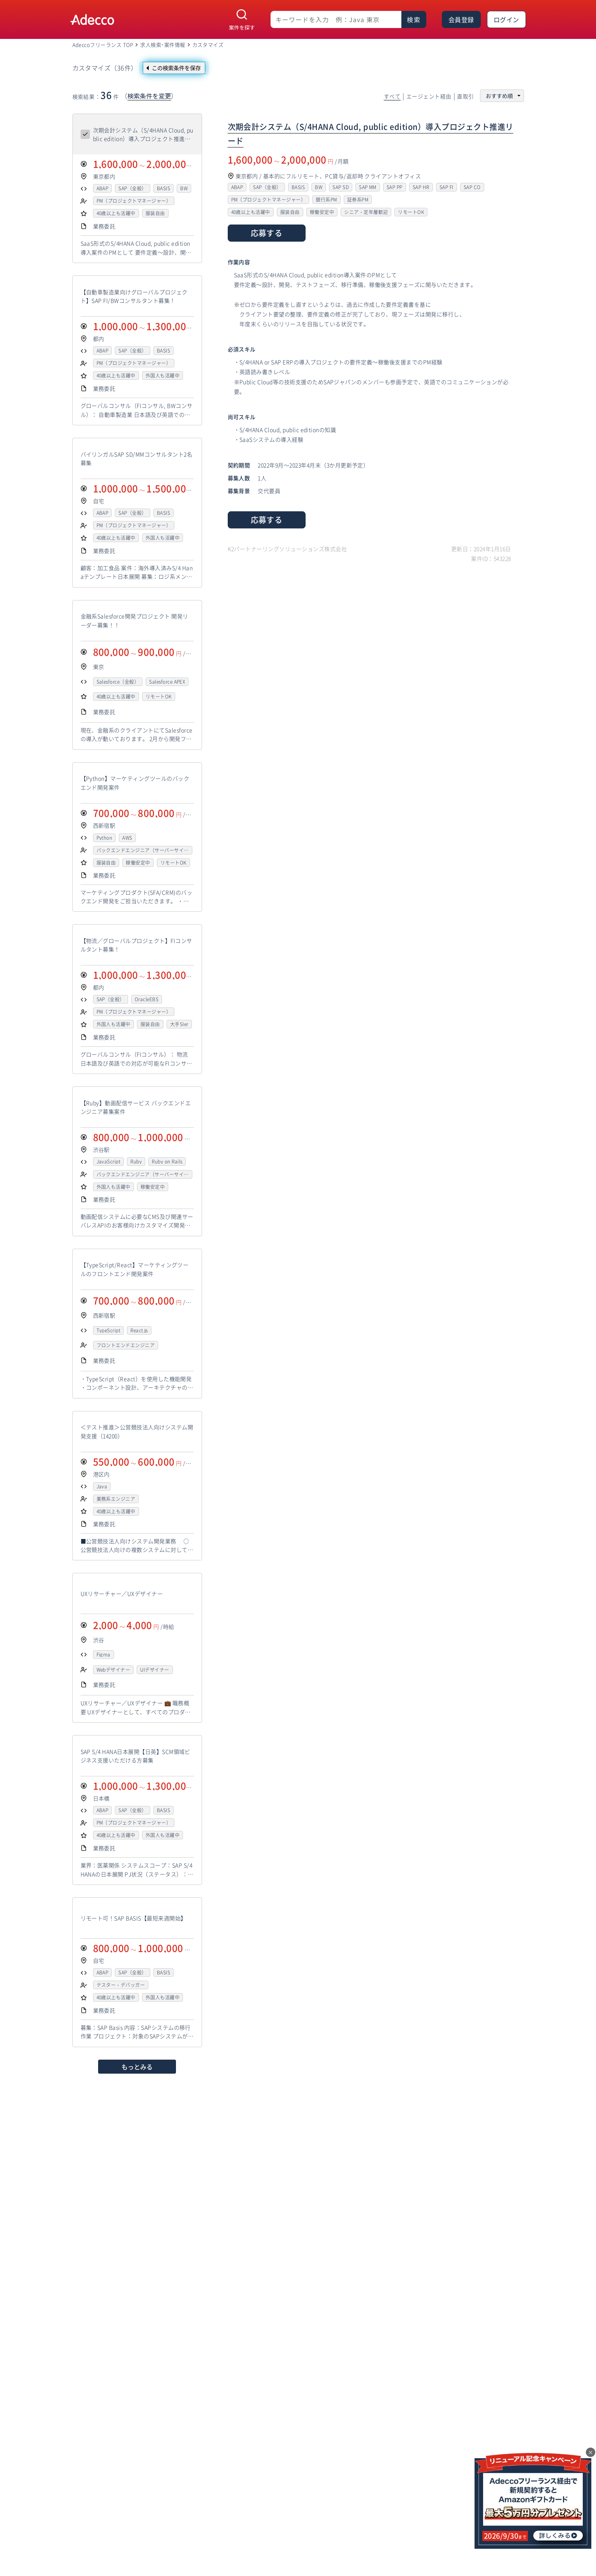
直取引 (465, 96)
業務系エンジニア (116, 1499)
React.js (139, 1330)
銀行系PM (326, 199)
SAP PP (395, 187)
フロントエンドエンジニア (126, 1345)
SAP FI (447, 187)
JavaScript (109, 1161)
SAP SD (340, 187)
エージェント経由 (429, 96)
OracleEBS (146, 999)
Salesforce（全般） (118, 681)
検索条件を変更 (149, 95)
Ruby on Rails (167, 1161)
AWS (127, 837)
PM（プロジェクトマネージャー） (134, 200)
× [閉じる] (590, 2452)
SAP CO (472, 187)
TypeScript (109, 1330)
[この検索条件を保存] (174, 68)
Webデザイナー (113, 1669)
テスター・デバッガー (121, 1985)
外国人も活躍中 (162, 375)
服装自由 (155, 213)
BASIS (163, 188)
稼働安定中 (138, 862)
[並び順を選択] (502, 96)
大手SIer (179, 1024)
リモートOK (159, 696)
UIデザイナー (154, 1669)
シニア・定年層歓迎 (366, 212)
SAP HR (421, 187)
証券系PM (357, 199)
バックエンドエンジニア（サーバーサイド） (140, 850)
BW (184, 188)
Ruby (136, 1161)
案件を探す (242, 27)
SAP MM (367, 187)
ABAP (103, 188)
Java (102, 1486)
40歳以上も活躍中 (116, 213)
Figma (104, 1654)
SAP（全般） (132, 188)
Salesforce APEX (167, 681)
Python (105, 837)
